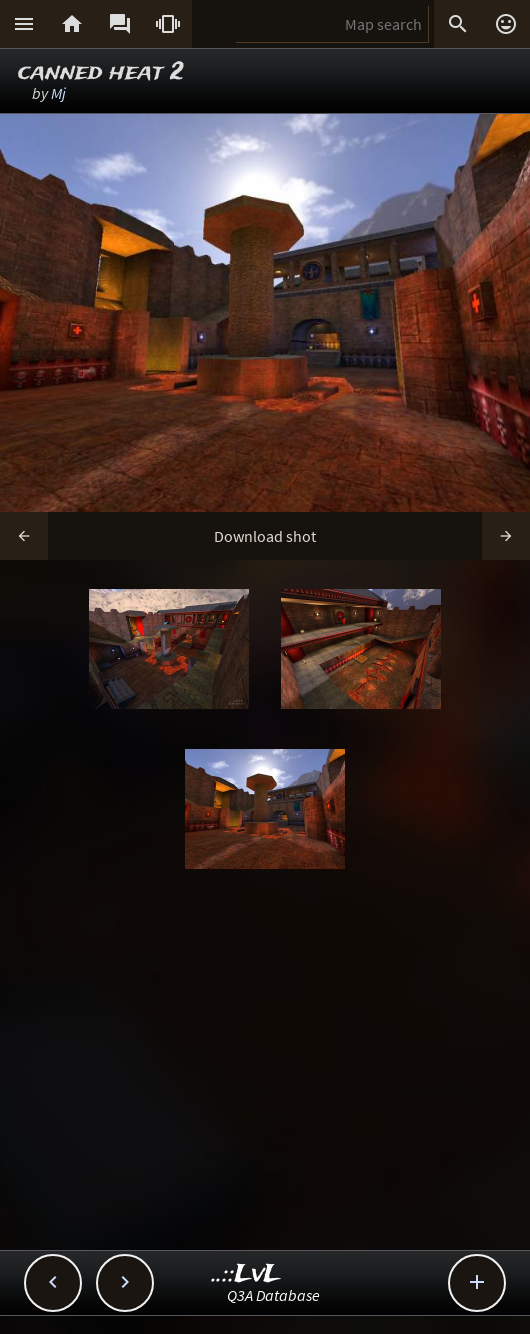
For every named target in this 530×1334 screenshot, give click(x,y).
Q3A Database (273, 1295)
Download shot (265, 536)
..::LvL (246, 1274)
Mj (58, 93)
